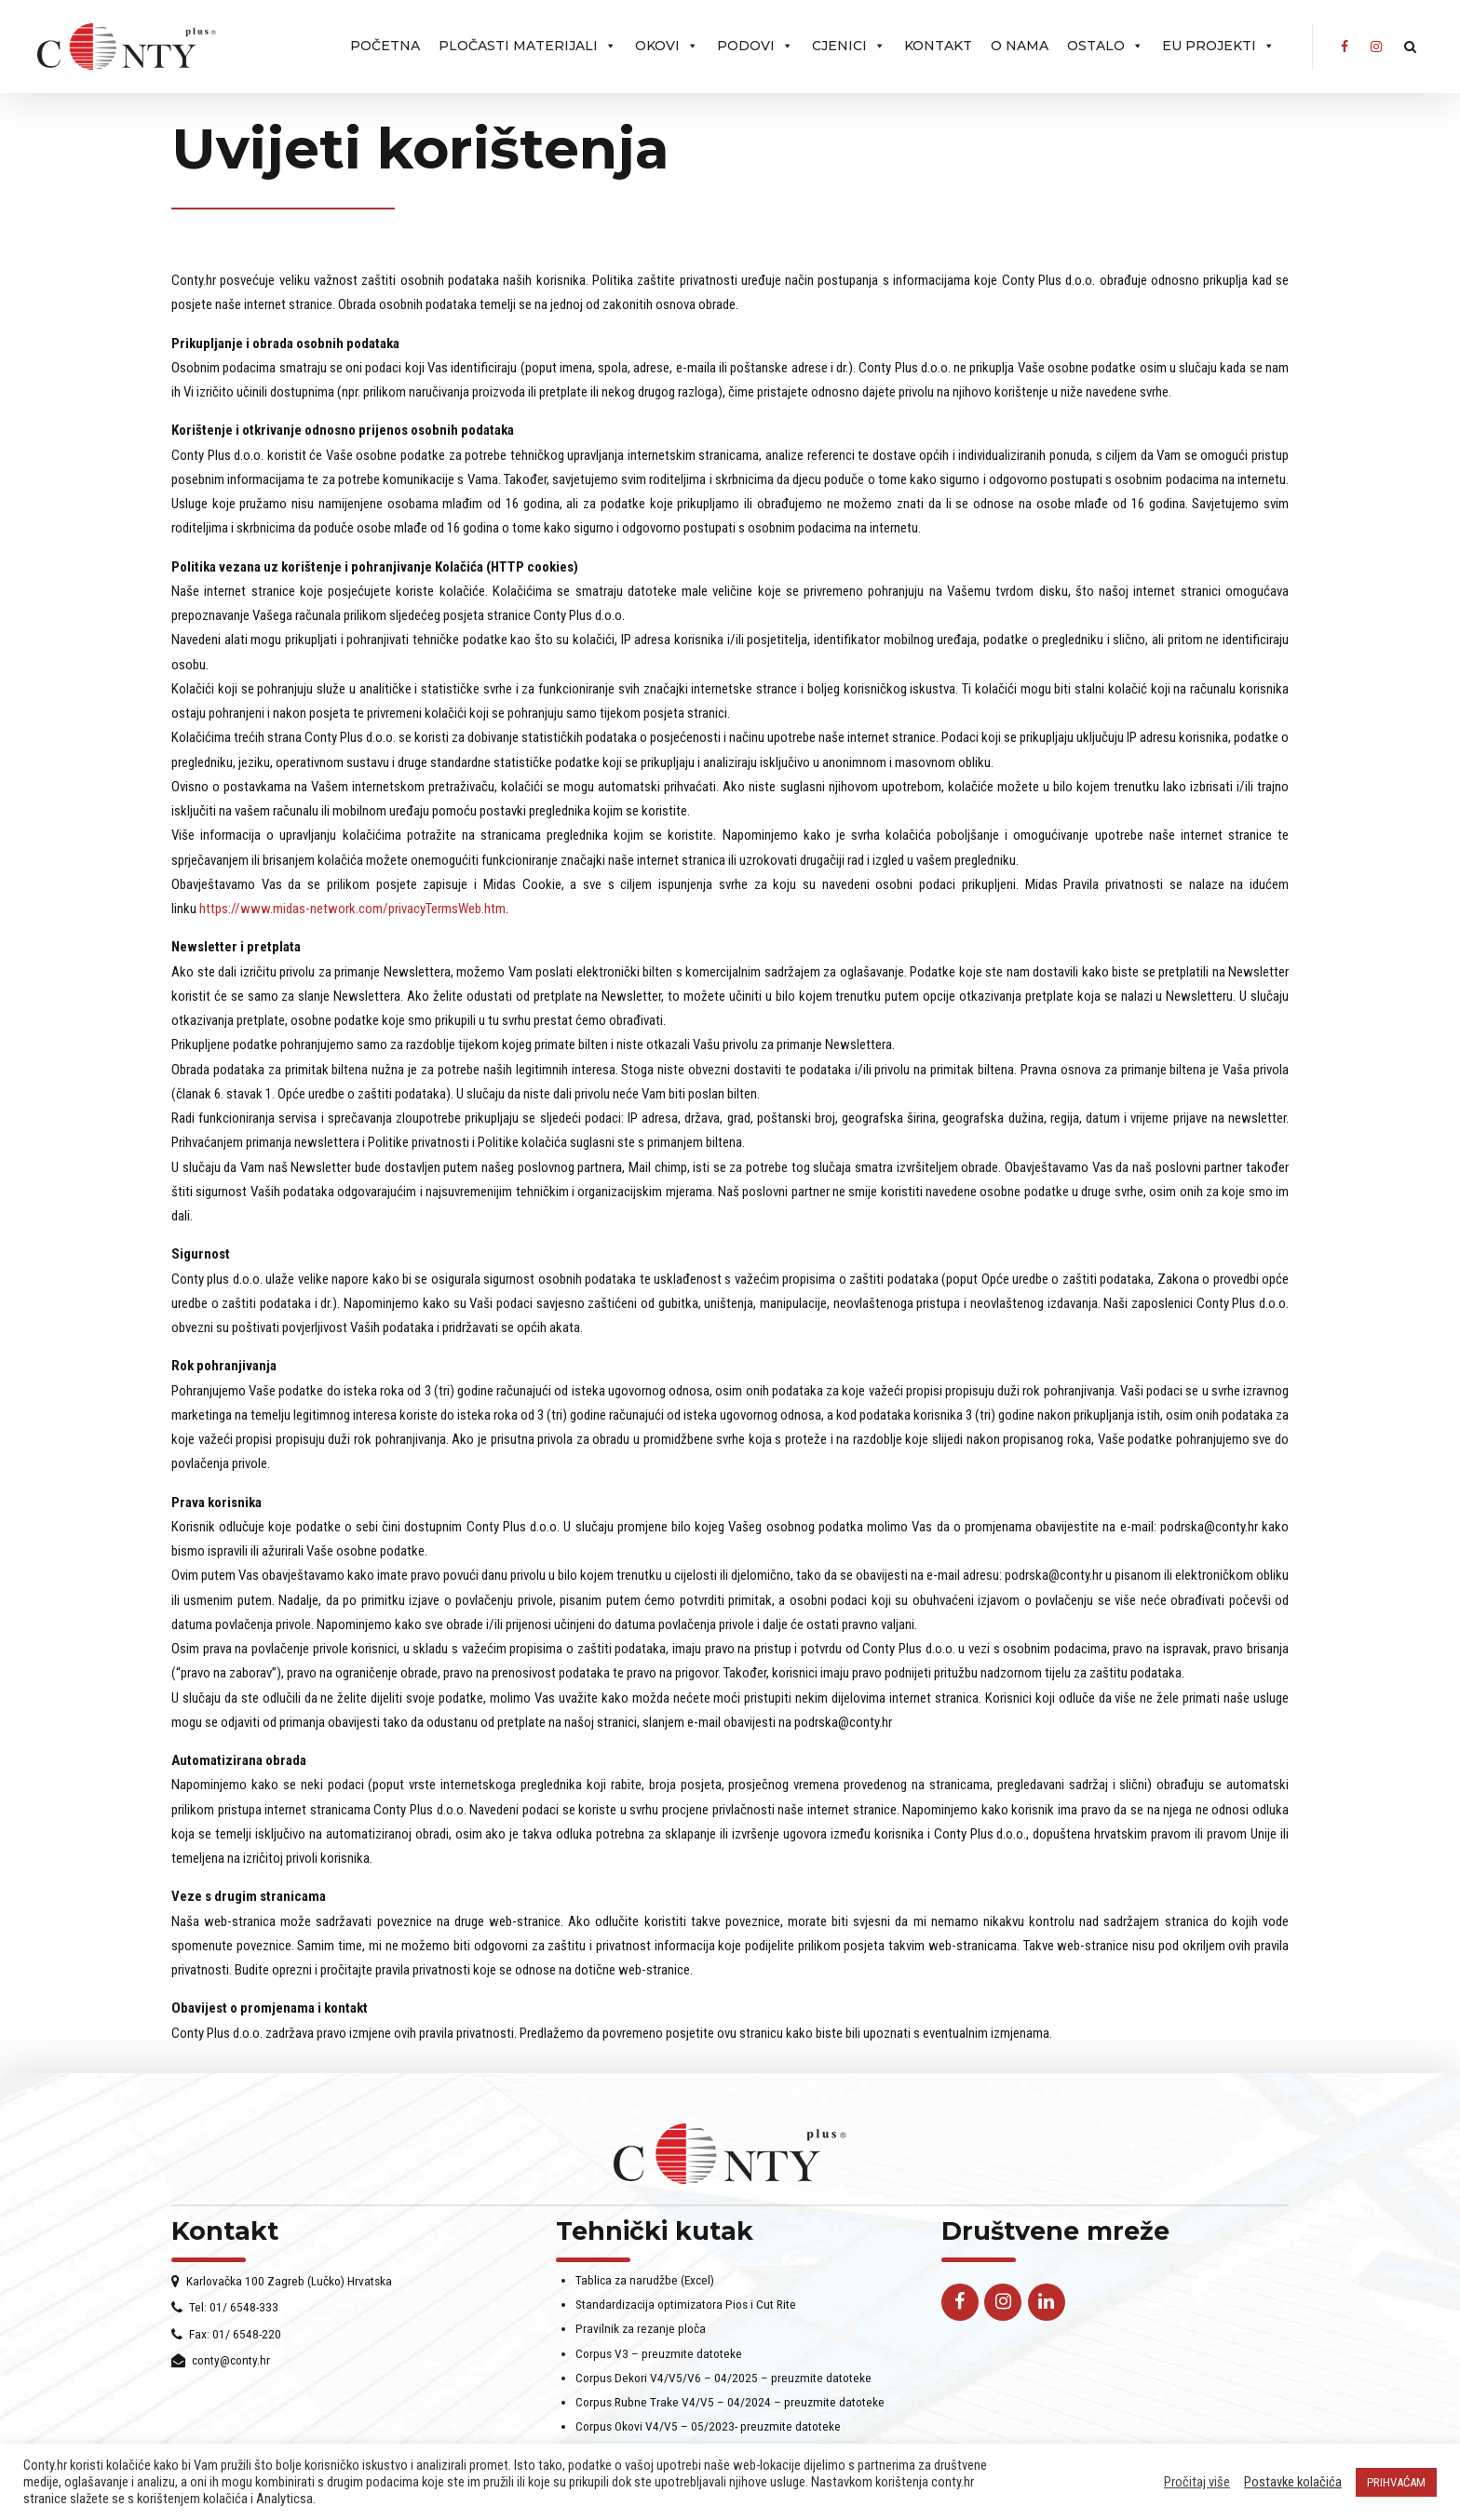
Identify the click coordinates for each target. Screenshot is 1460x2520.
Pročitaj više (1197, 2481)
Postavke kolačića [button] (1293, 2481)
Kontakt (938, 45)
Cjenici (848, 45)
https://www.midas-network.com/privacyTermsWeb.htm (352, 908)
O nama (1019, 45)
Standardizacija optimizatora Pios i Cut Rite (685, 2304)
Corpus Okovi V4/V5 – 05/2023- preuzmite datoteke (708, 2426)
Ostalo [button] (1105, 45)
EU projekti (1218, 45)
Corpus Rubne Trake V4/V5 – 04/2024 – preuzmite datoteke (730, 2401)
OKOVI (666, 45)
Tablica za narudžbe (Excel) (644, 2279)
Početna (385, 45)
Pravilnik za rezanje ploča (640, 2328)
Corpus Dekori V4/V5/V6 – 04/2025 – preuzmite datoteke (723, 2377)
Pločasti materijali (527, 45)
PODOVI (755, 45)
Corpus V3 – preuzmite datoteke (658, 2353)
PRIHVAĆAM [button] (1396, 2482)
